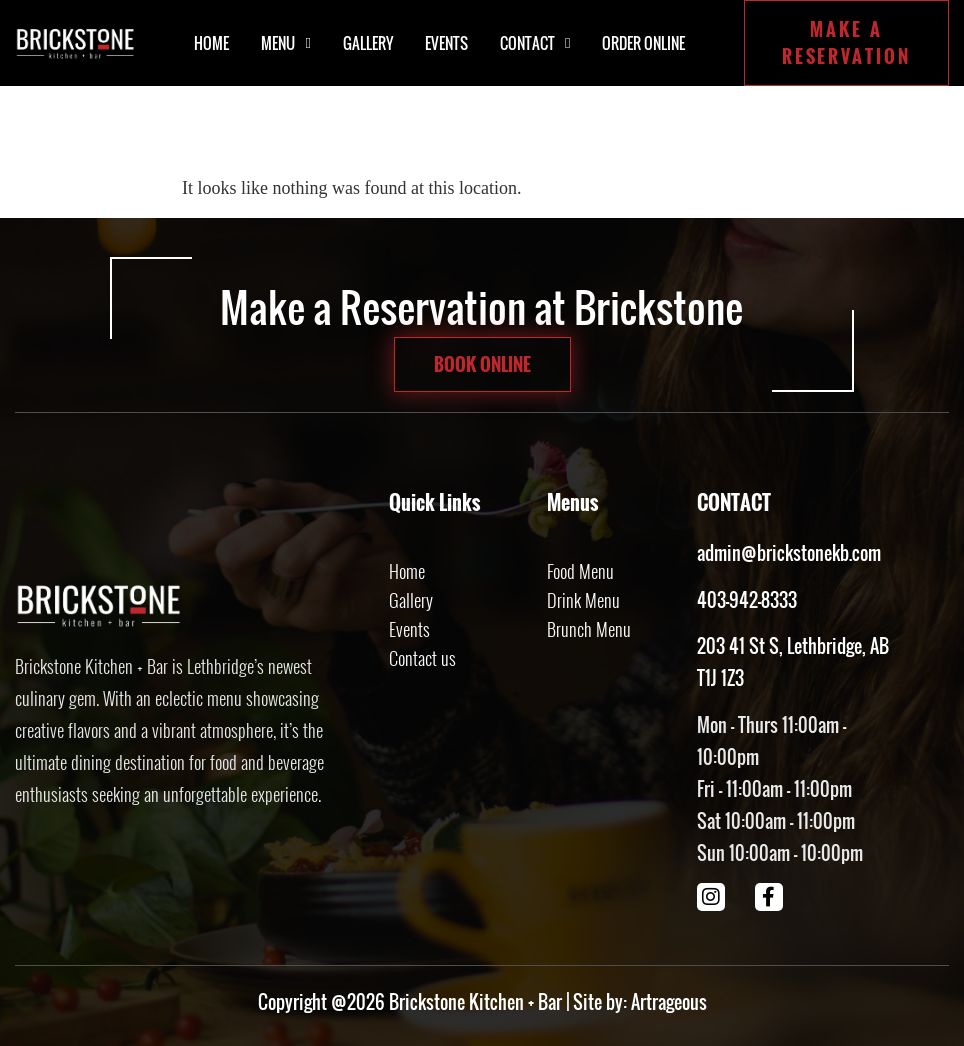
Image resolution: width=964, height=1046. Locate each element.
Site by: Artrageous (640, 1002)
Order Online (643, 43)
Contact (535, 43)
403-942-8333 (747, 600)
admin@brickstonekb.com (789, 553)
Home (211, 43)
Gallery (368, 43)
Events (446, 43)
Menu (285, 43)
